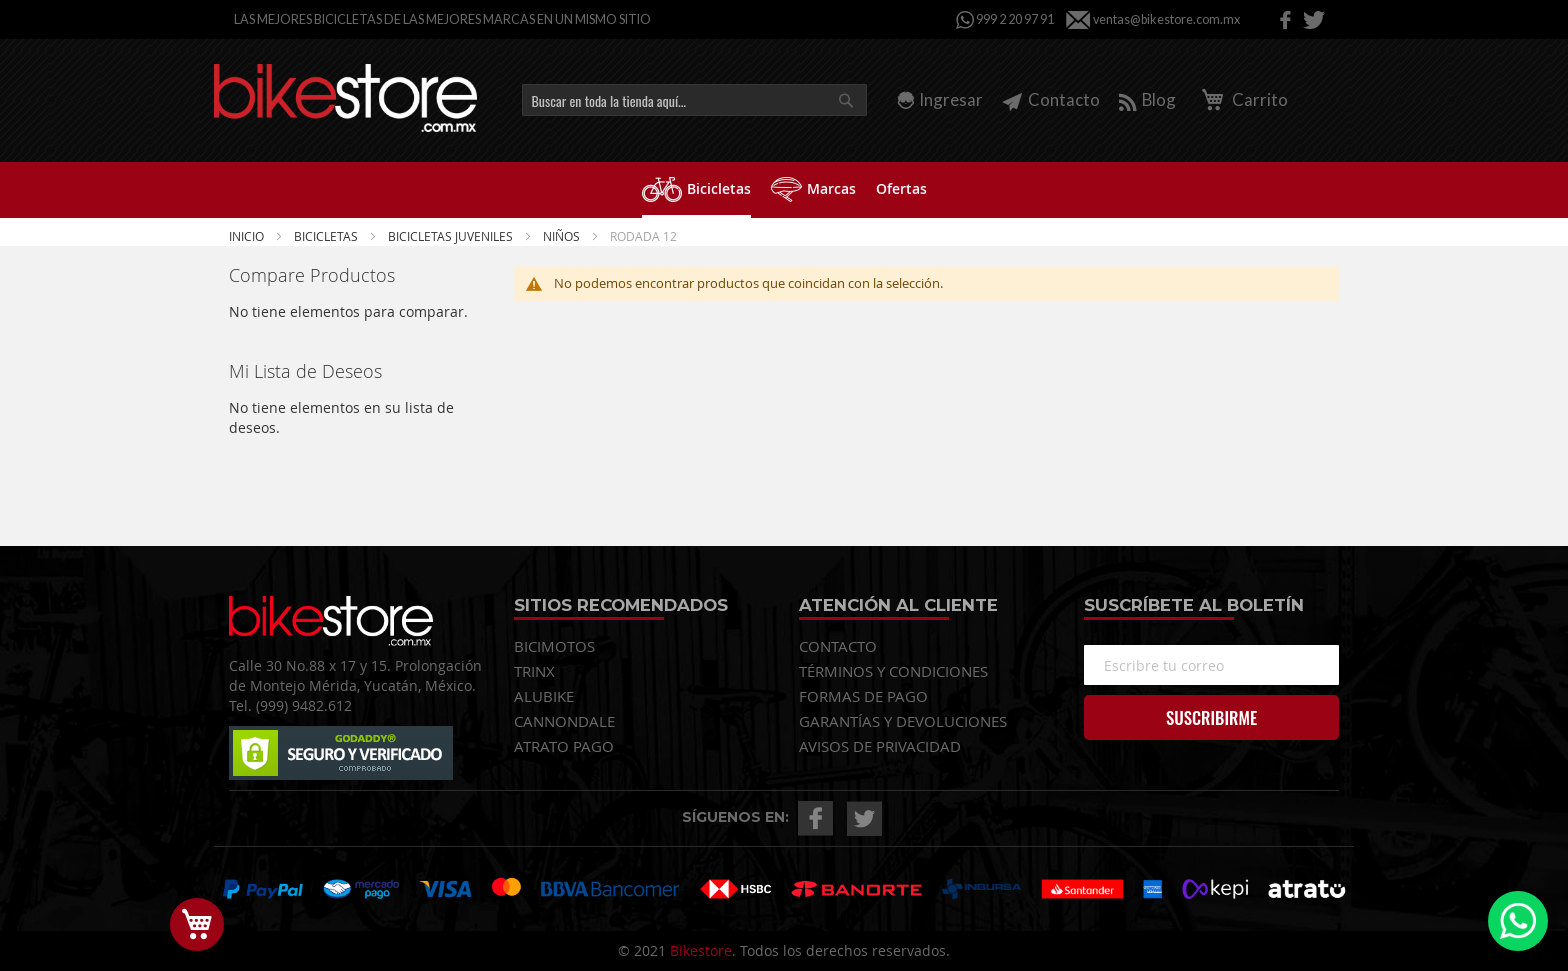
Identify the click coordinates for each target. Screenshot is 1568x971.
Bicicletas (327, 236)
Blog (1147, 99)
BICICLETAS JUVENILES (452, 236)
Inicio (248, 236)
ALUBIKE (544, 696)
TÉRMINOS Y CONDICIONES (893, 671)
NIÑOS (563, 236)
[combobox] (694, 100)
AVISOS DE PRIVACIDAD (880, 746)
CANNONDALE (564, 721)
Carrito (1241, 99)
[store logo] (345, 98)
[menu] (784, 190)
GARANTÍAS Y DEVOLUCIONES (903, 721)
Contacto (1051, 99)
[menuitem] (696, 190)
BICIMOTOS (554, 646)
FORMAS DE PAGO (863, 696)
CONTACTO (838, 646)
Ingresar (951, 99)
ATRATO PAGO (564, 746)
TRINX (534, 671)
